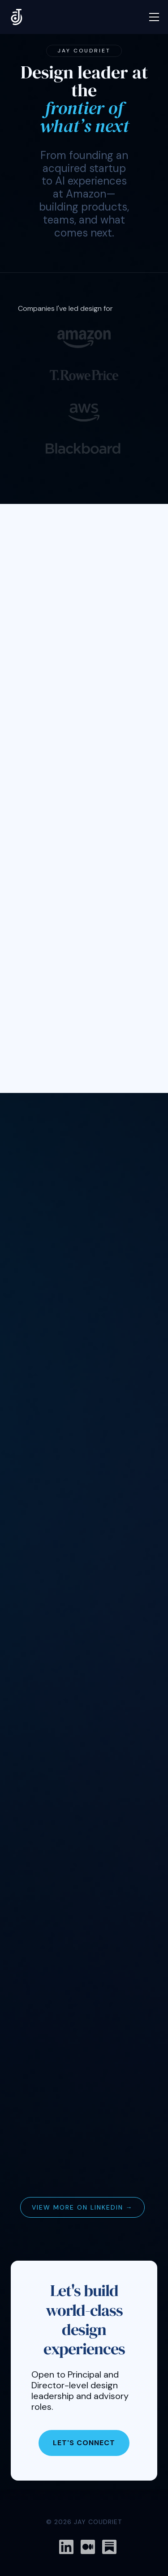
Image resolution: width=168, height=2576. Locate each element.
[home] (17, 17)
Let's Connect (84, 2442)
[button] (154, 17)
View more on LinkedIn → (82, 2207)
